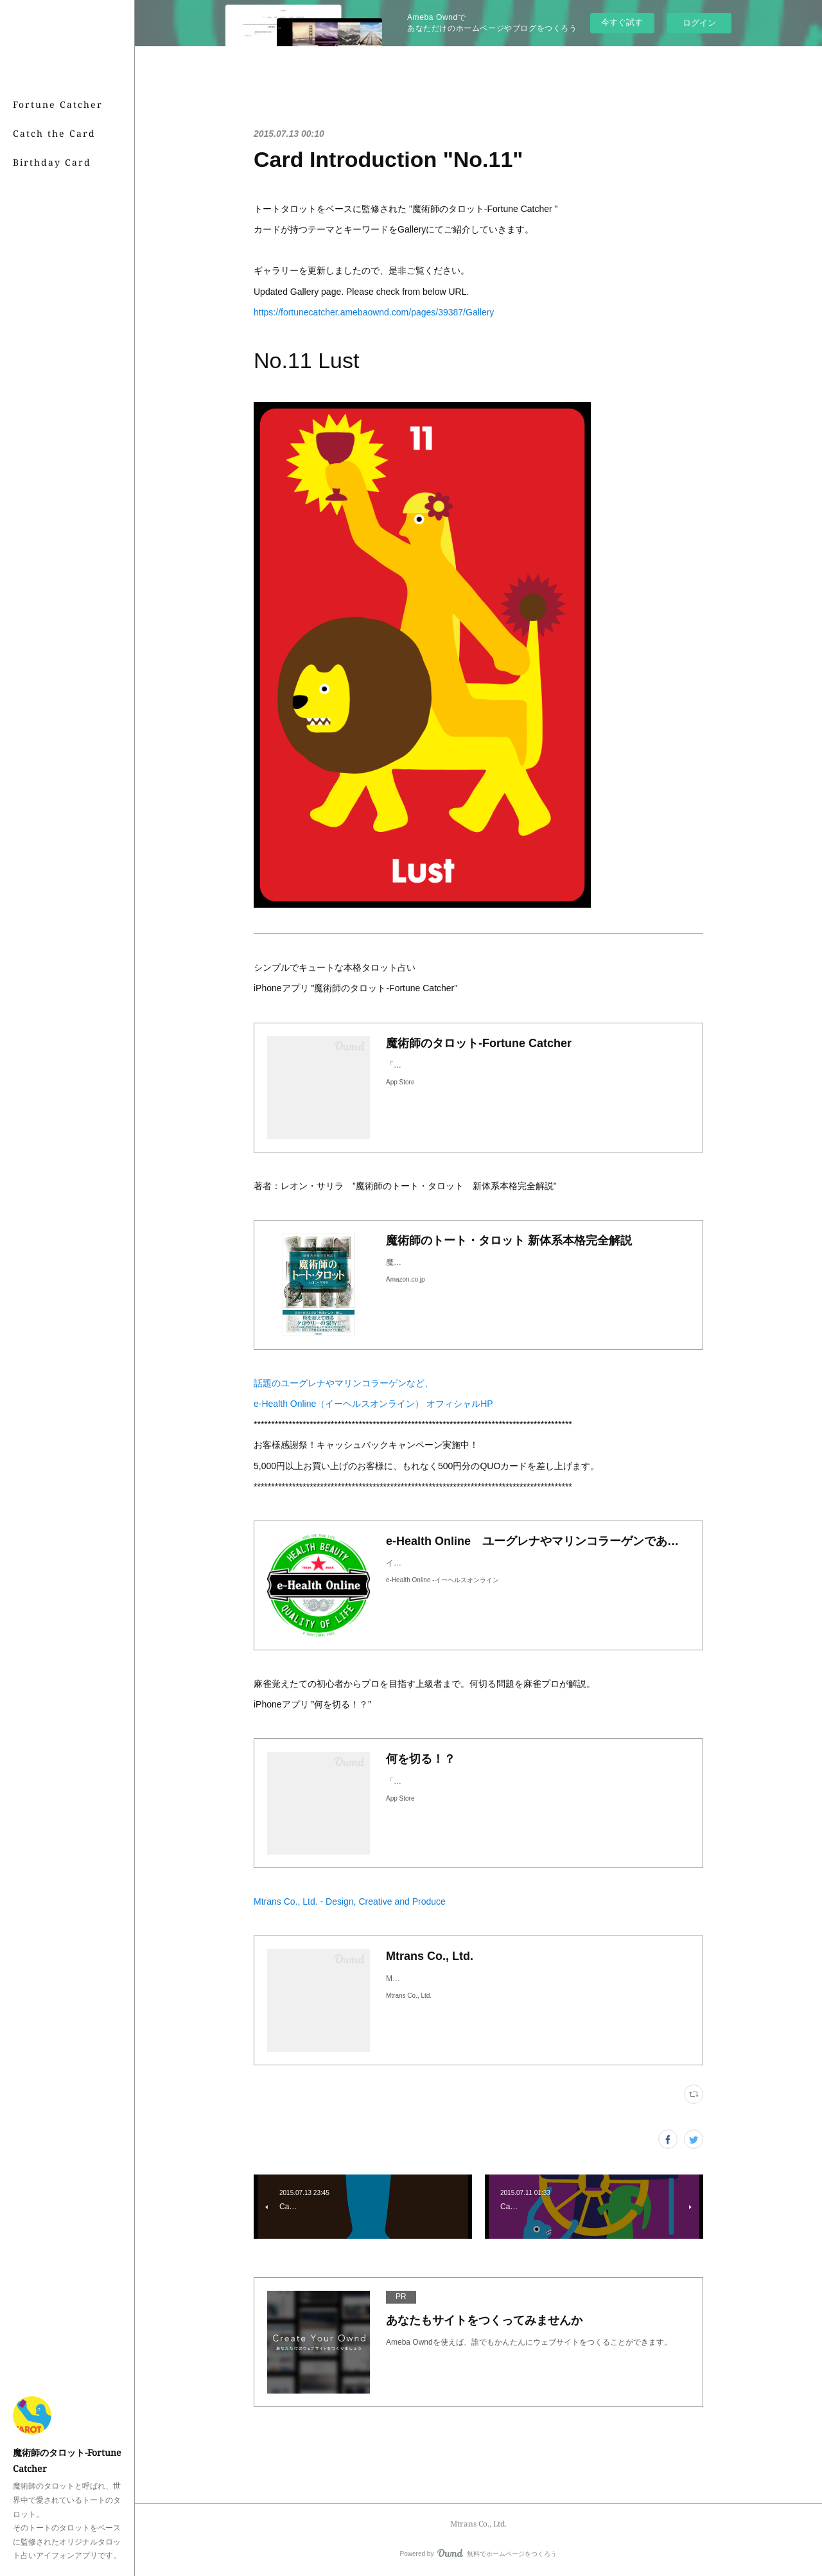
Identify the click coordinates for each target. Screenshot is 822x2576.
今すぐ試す (622, 22)
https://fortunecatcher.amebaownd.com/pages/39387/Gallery (374, 312)
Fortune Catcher (58, 104)
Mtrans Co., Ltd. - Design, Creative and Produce (350, 1901)
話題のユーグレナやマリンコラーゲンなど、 (343, 1383)
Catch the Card (54, 133)
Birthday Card (52, 162)
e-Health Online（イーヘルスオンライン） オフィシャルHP (373, 1403)
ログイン (699, 23)
